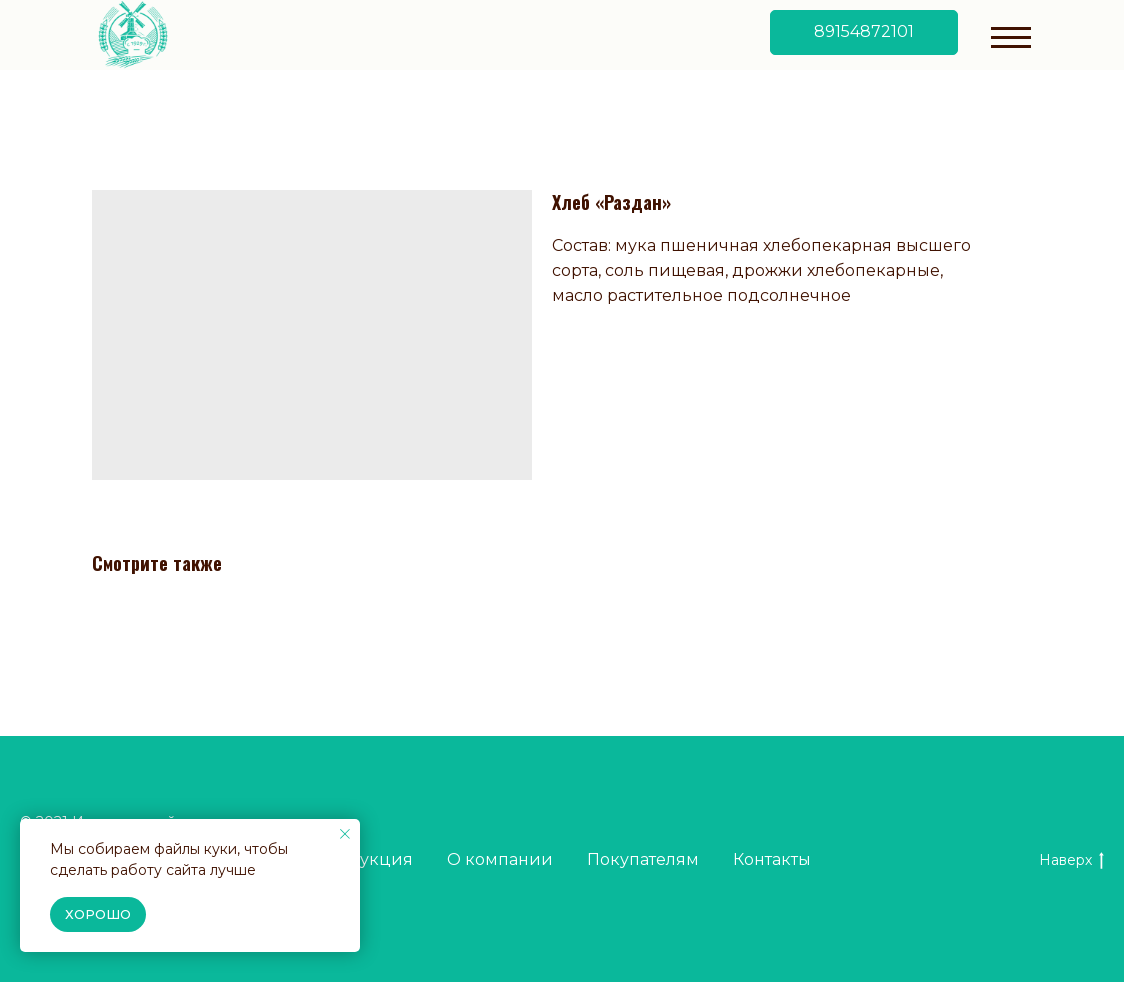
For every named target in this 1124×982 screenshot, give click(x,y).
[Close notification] (345, 834)
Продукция (363, 859)
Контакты (772, 859)
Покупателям (643, 859)
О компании (500, 859)
